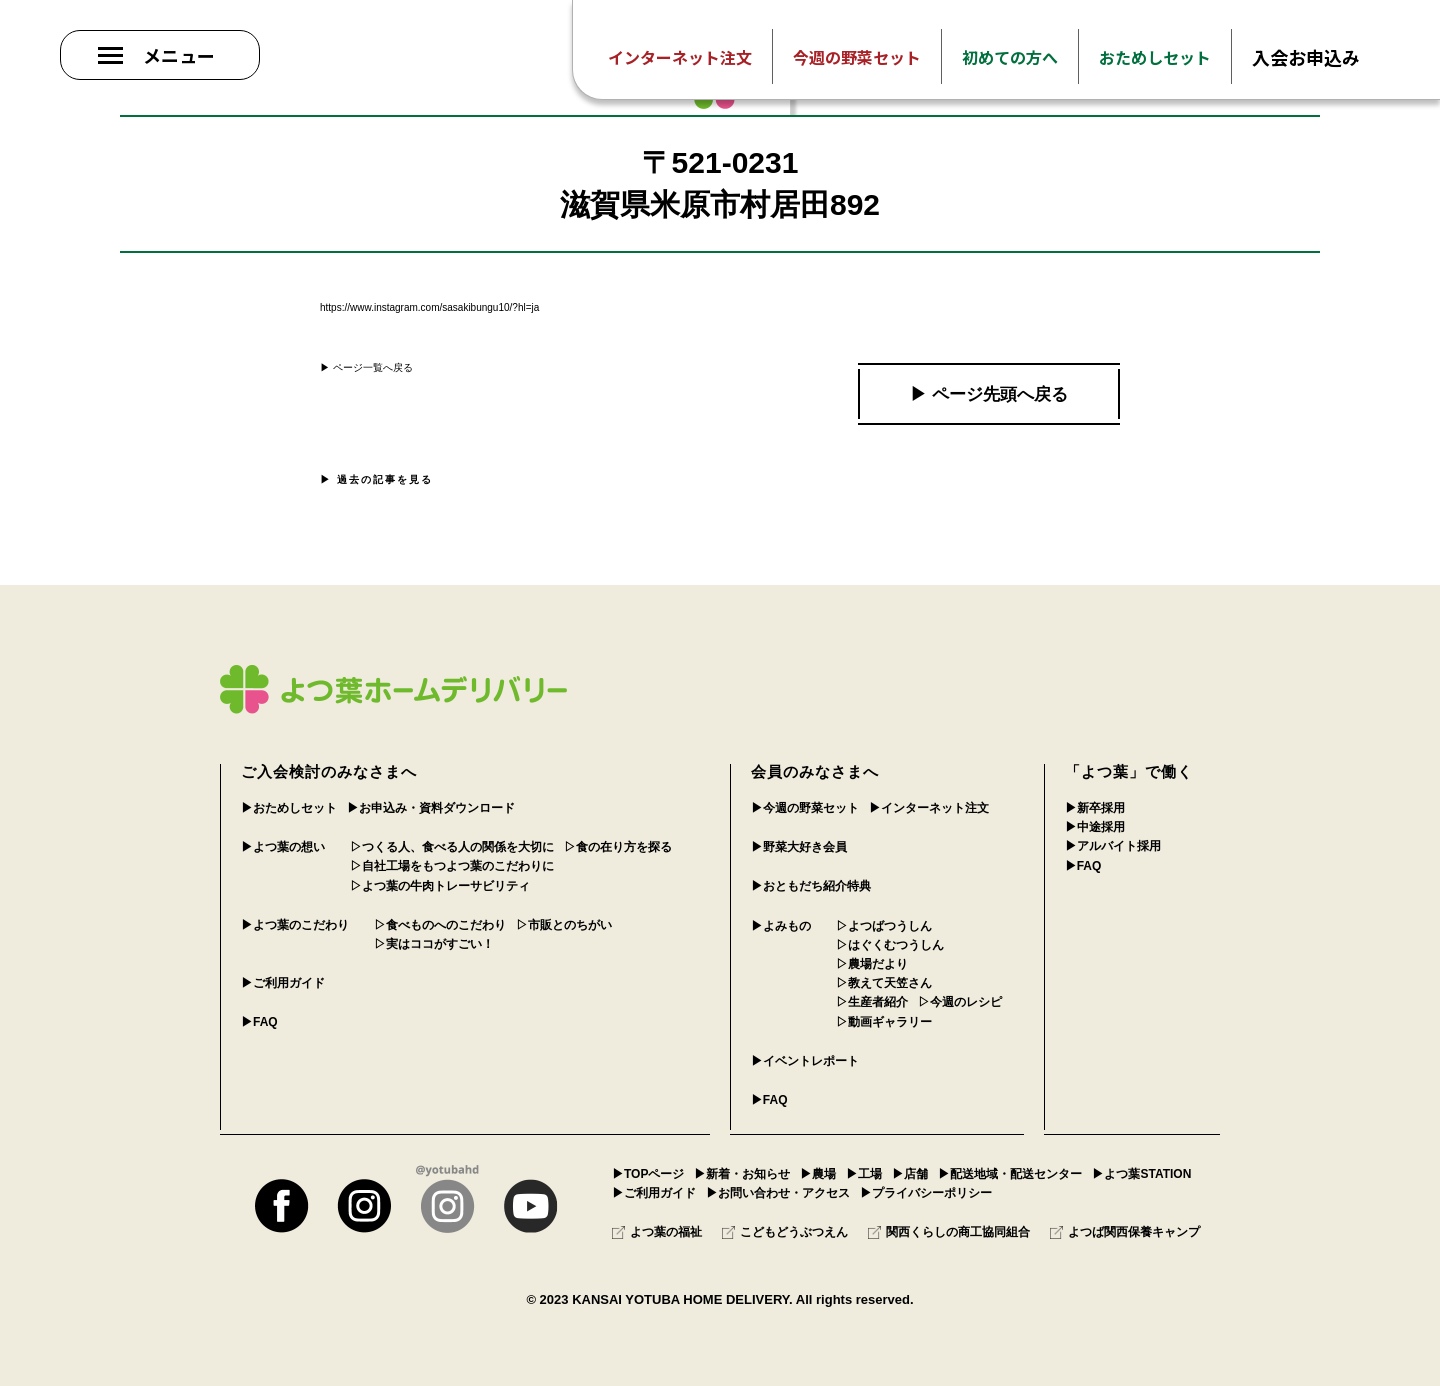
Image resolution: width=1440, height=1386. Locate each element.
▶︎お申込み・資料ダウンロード (431, 808)
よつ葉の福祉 (657, 1232)
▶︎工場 (864, 1174)
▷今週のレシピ (960, 1002)
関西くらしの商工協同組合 (949, 1232)
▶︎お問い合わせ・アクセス (778, 1193)
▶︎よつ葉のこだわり (295, 925)
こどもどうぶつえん (785, 1232)
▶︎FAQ (259, 1022)
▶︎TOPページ (648, 1174)
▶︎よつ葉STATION (1141, 1174)
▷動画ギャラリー (884, 1022)
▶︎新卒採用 (1095, 808)
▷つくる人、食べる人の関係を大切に (452, 847)
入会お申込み (1306, 57)
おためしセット (1155, 57)
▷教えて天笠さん (884, 983)
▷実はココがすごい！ (434, 944)
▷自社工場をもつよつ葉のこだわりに (452, 866)
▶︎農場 (818, 1174)
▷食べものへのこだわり (440, 925)
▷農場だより (872, 964)
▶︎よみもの (781, 926)
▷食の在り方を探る (618, 847)
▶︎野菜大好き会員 (799, 847)
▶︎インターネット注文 (929, 808)
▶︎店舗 (910, 1174)
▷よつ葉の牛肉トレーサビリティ (440, 886)
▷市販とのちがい (564, 925)
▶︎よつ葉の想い (283, 847)
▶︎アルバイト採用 (1113, 846)
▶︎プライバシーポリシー (926, 1193)
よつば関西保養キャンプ (1125, 1232)
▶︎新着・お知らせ (742, 1174)
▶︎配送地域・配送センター (1010, 1174)
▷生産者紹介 (872, 1002)
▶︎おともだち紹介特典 (811, 886)
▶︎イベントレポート (805, 1061)
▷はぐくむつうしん (890, 945)
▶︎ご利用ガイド (283, 983)
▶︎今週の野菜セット (805, 808)
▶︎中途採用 (1095, 827)
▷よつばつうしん (884, 926)
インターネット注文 (680, 57)
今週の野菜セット (857, 57)
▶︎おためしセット (289, 808)
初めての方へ (1010, 57)
